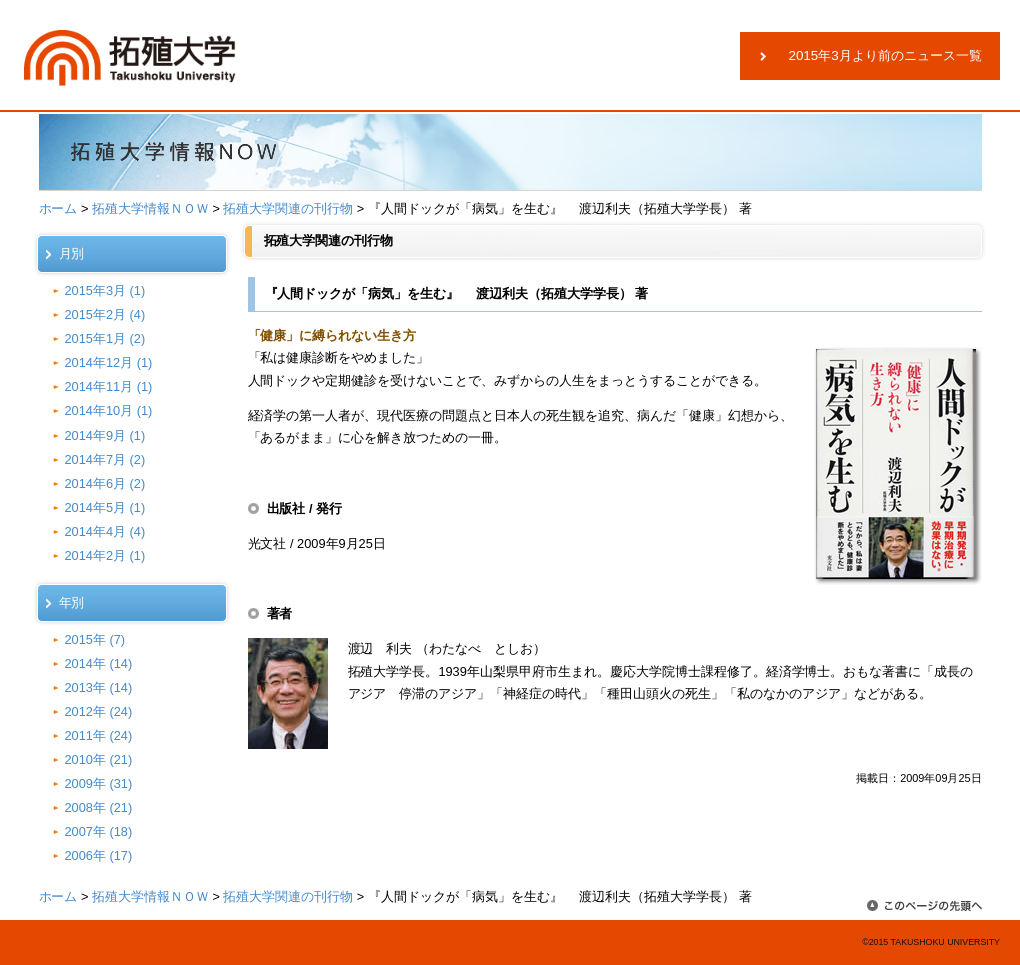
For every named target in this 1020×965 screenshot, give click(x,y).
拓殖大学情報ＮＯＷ (150, 208)
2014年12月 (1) (109, 362)
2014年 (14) (99, 663)
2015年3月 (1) (105, 290)
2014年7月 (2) (105, 459)
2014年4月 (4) (105, 531)
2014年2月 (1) (105, 555)
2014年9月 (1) (105, 435)
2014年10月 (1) (109, 410)
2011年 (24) (99, 735)
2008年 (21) (99, 807)
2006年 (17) (99, 855)
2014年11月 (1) (109, 386)
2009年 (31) (99, 783)
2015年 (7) (95, 639)
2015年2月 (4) (105, 314)
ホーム (58, 208)
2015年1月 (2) (105, 338)
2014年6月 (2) (105, 483)
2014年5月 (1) (105, 507)
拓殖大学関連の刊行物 (288, 208)
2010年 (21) (99, 759)
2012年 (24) (99, 711)
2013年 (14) (99, 687)
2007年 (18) (99, 831)
